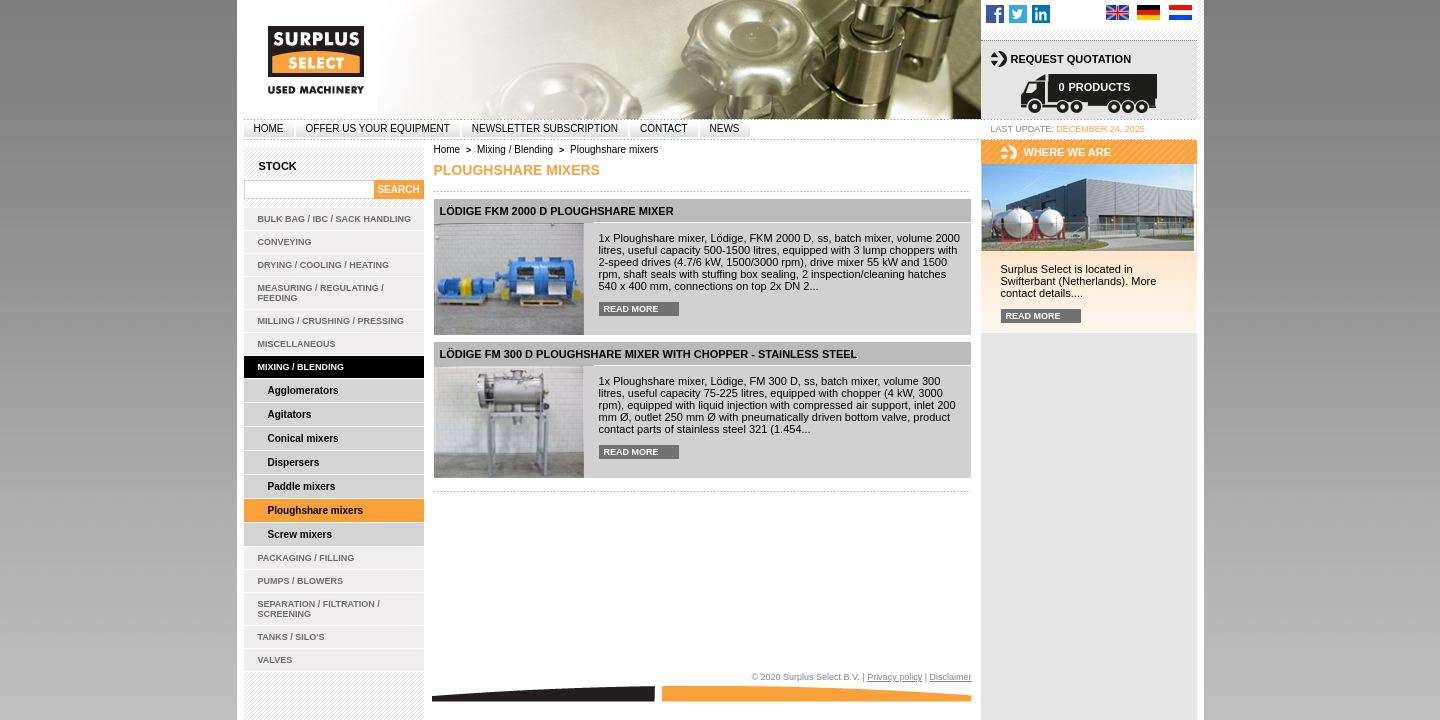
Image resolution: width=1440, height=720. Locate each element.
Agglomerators (303, 390)
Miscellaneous (297, 344)
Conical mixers (303, 438)
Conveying (285, 242)
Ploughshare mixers (316, 510)
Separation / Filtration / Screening (319, 609)
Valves (275, 660)
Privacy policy (894, 677)
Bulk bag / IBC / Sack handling (335, 219)
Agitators (290, 414)
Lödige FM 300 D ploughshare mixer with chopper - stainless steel (649, 354)
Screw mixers (300, 534)
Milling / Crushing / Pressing (331, 321)
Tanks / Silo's (291, 637)
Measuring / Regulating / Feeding (321, 293)
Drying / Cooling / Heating (324, 265)
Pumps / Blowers (301, 581)
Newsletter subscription (545, 128)
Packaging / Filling (306, 558)
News (725, 128)
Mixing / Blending (301, 367)
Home (269, 128)
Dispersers (294, 462)
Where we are (1068, 152)
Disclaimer (950, 677)
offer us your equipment (378, 128)
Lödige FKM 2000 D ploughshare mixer (557, 211)
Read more (631, 309)
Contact (664, 128)
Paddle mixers (302, 486)
